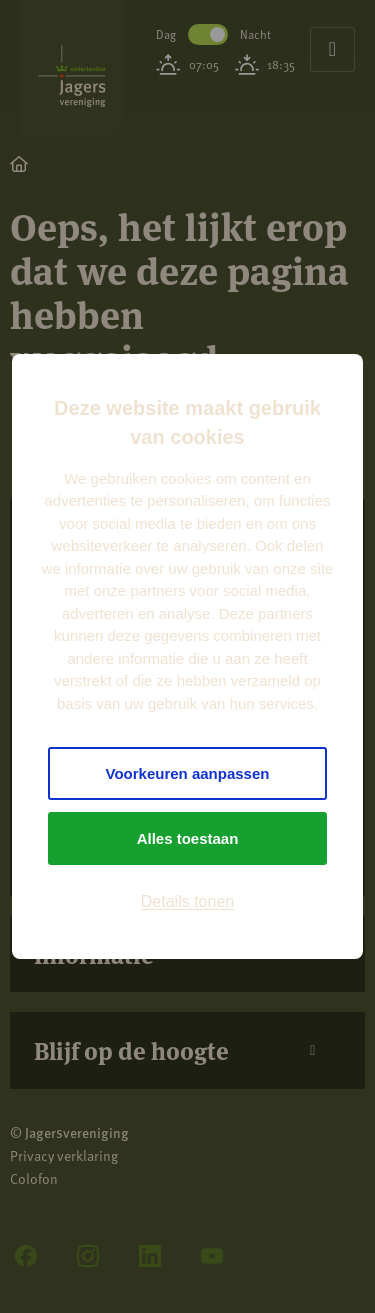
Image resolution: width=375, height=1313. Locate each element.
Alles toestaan (188, 838)
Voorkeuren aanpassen (188, 773)
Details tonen (187, 901)
